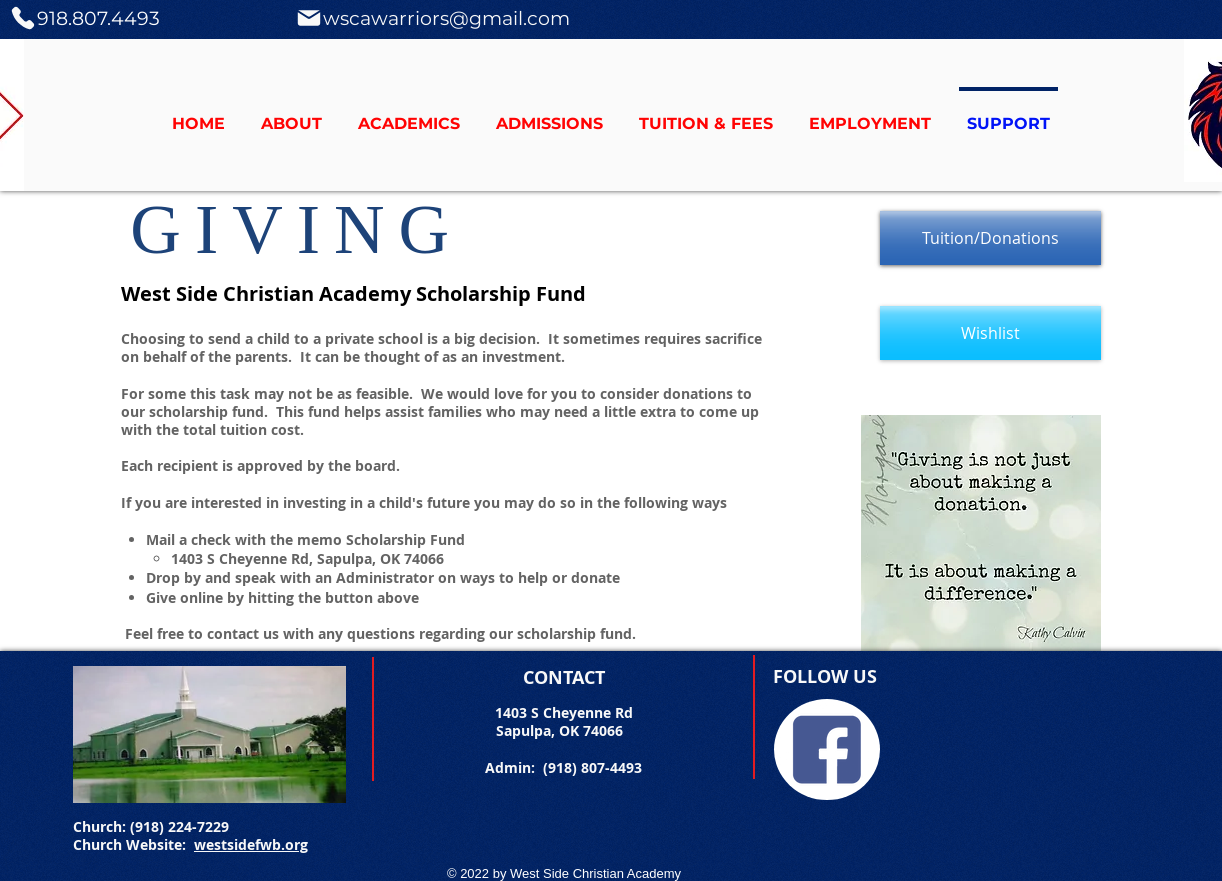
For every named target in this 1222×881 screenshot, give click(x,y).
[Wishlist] (990, 333)
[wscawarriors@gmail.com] (432, 18)
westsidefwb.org (251, 844)
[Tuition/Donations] (990, 238)
